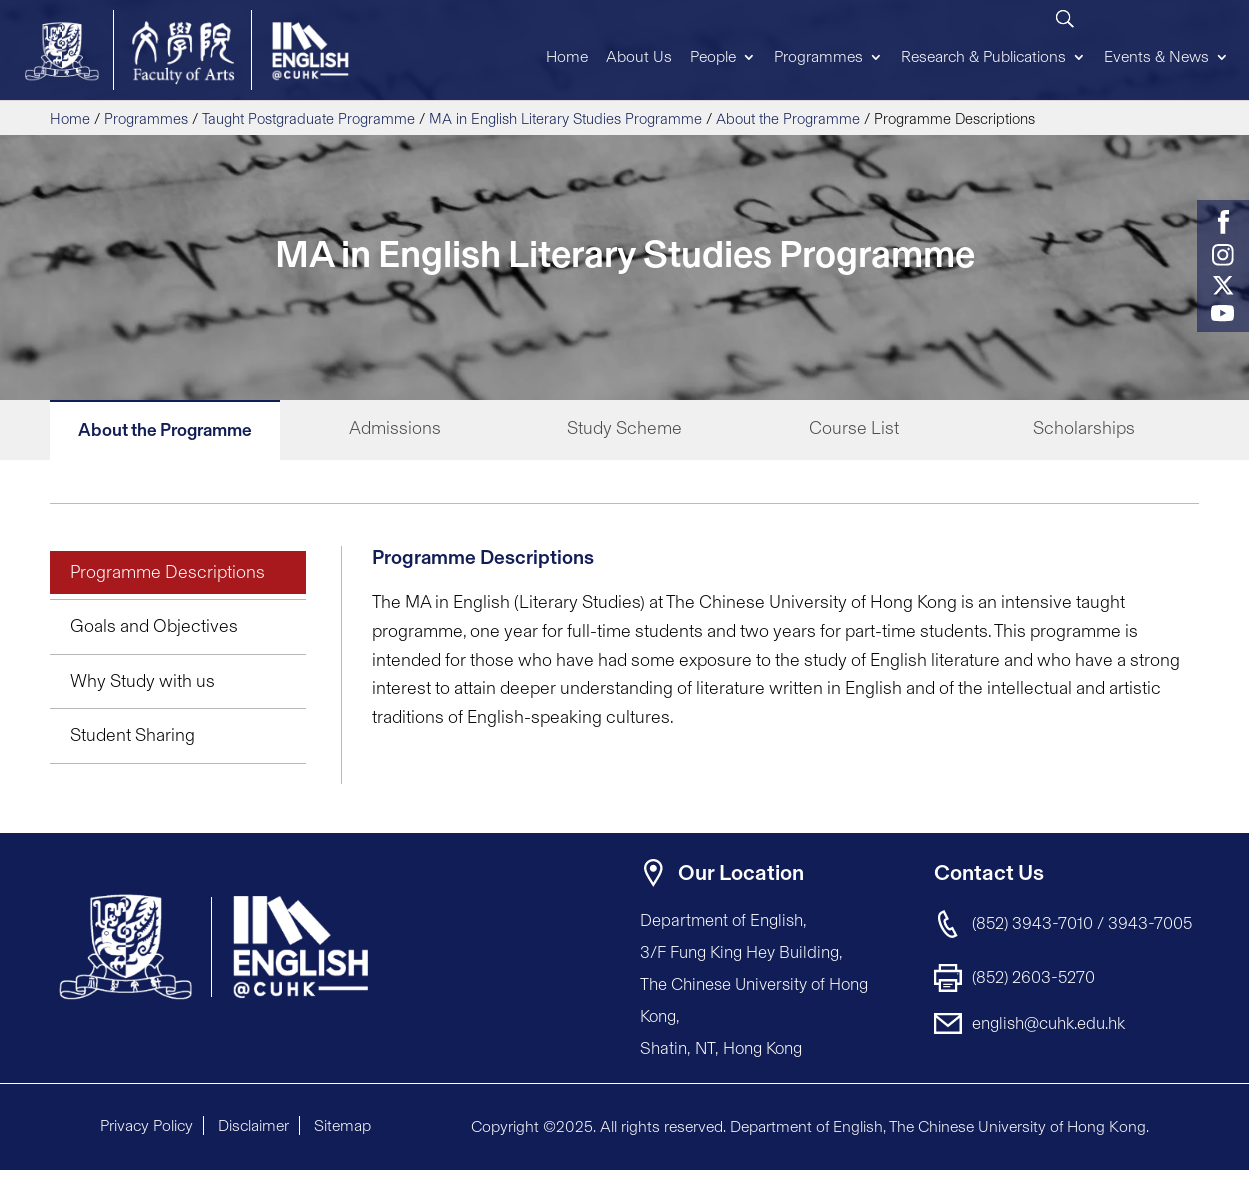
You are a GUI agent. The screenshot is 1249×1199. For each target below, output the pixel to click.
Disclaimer (253, 1125)
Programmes (818, 57)
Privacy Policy (146, 1125)
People (713, 57)
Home (567, 57)
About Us (639, 57)
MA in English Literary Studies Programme (565, 119)
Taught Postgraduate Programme (308, 119)
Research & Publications (983, 57)
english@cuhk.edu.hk (1048, 1023)
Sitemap (342, 1125)
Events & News (1156, 57)
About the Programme (788, 119)
